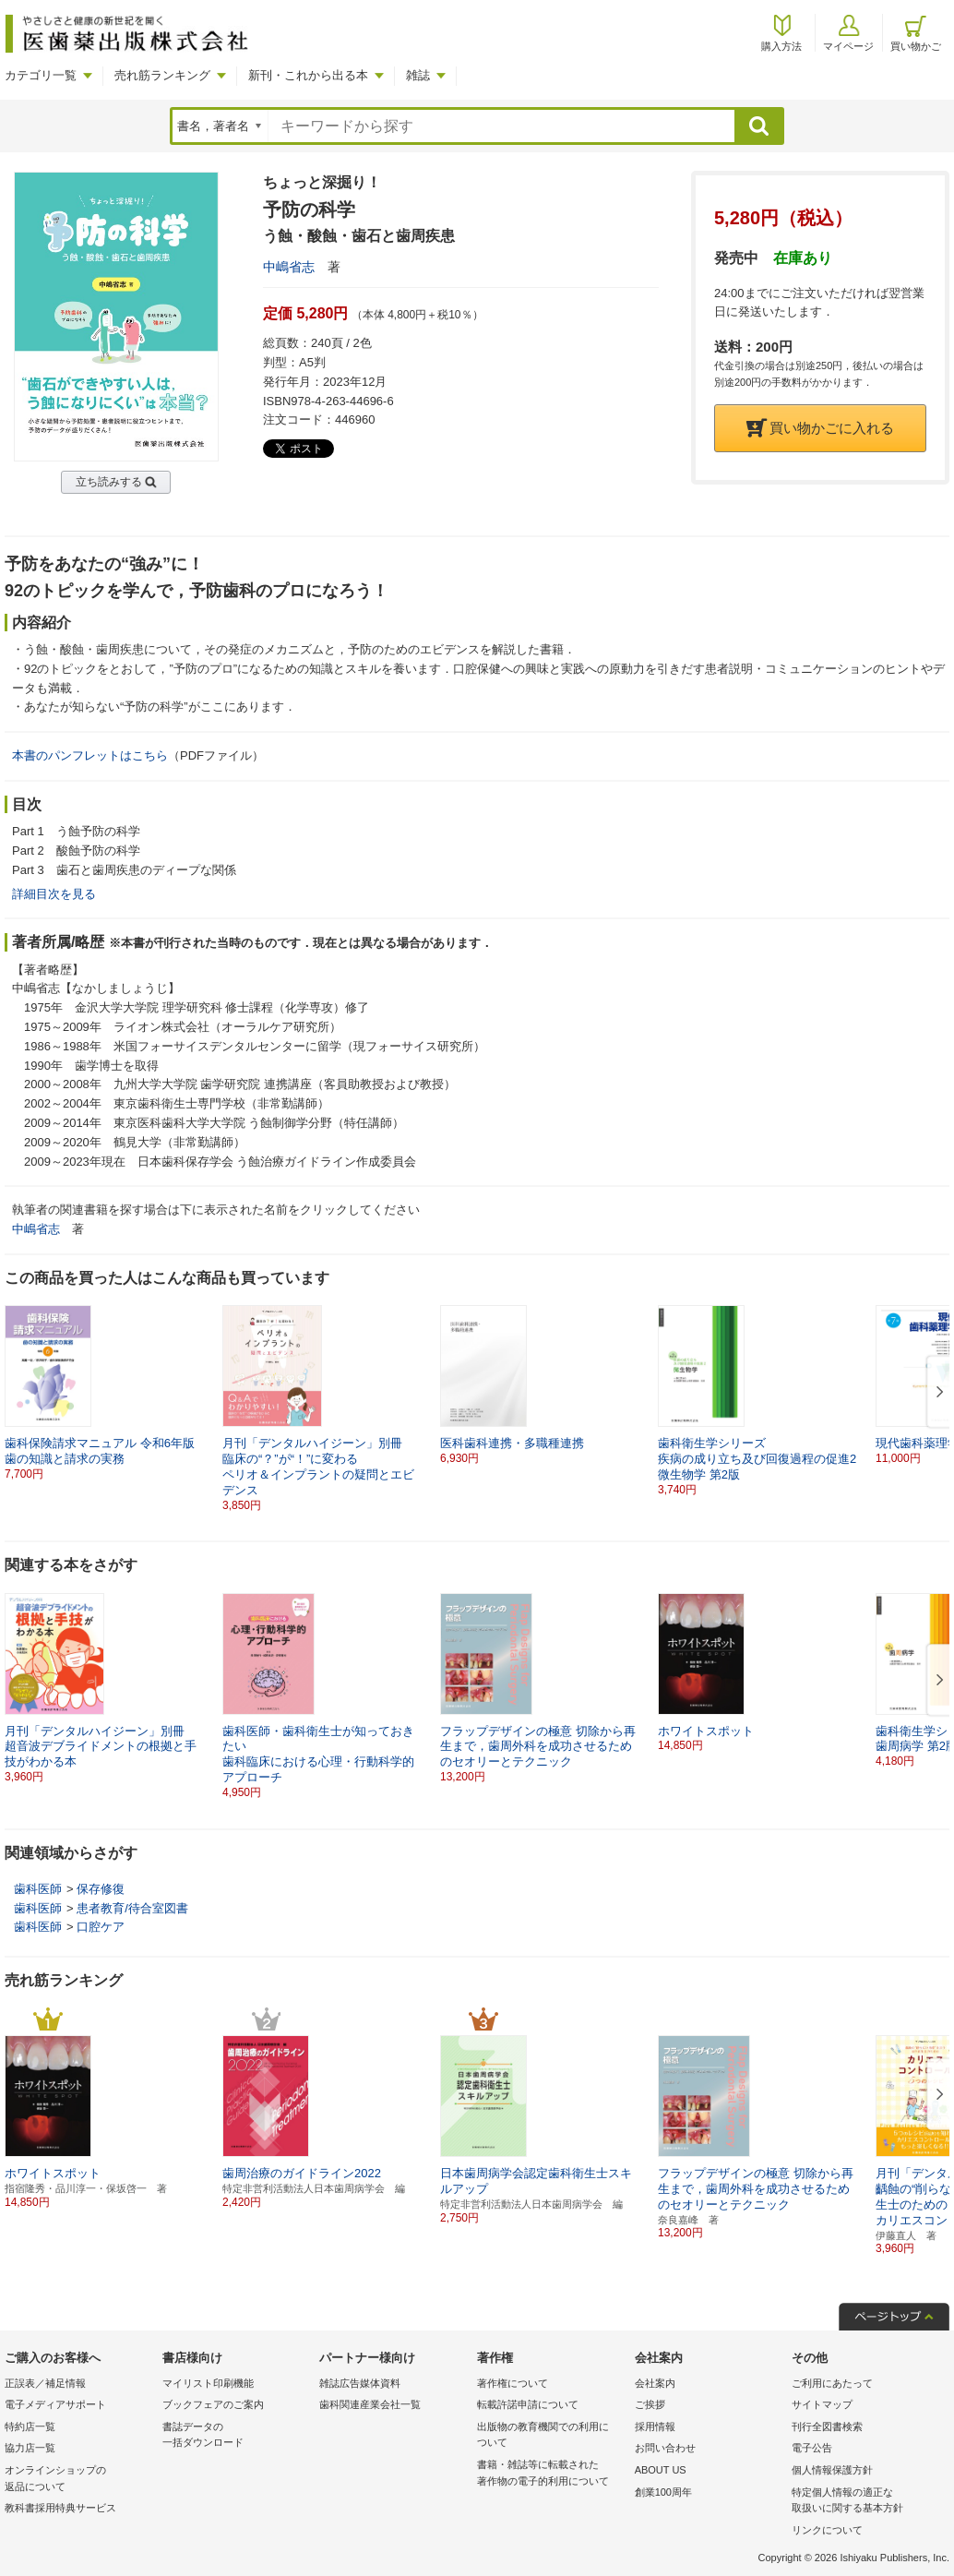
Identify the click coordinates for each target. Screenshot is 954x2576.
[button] (936, 1393)
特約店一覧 (30, 2426)
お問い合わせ (665, 2447)
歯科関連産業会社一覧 (370, 2404)
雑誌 (418, 75)
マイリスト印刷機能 (208, 2383)
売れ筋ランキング (162, 75)
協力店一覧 (30, 2447)
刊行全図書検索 (827, 2426)
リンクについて (827, 2529)
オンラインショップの (79, 2479)
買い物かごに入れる (820, 428)
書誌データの (236, 2436)
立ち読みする (109, 481)
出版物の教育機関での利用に (551, 2436)
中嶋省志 (289, 266)
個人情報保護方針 (832, 2469)
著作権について (512, 2383)
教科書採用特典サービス (60, 2507)
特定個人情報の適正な (866, 2501)
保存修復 (101, 1889)
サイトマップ (822, 2404)
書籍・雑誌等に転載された (551, 2474)
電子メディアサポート (55, 2404)
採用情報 (655, 2426)
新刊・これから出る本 (308, 75)
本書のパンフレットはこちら (90, 755)
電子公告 (812, 2447)
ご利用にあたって (832, 2383)
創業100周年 (663, 2492)
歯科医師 (38, 1889)
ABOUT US (660, 2469)
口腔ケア (101, 1927)
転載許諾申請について (527, 2404)
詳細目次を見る (54, 894)
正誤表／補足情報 (45, 2383)
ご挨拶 (650, 2404)
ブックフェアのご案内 (213, 2404)
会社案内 (655, 2383)
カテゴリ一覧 (41, 75)
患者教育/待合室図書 (132, 1908)
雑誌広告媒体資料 (359, 2383)
